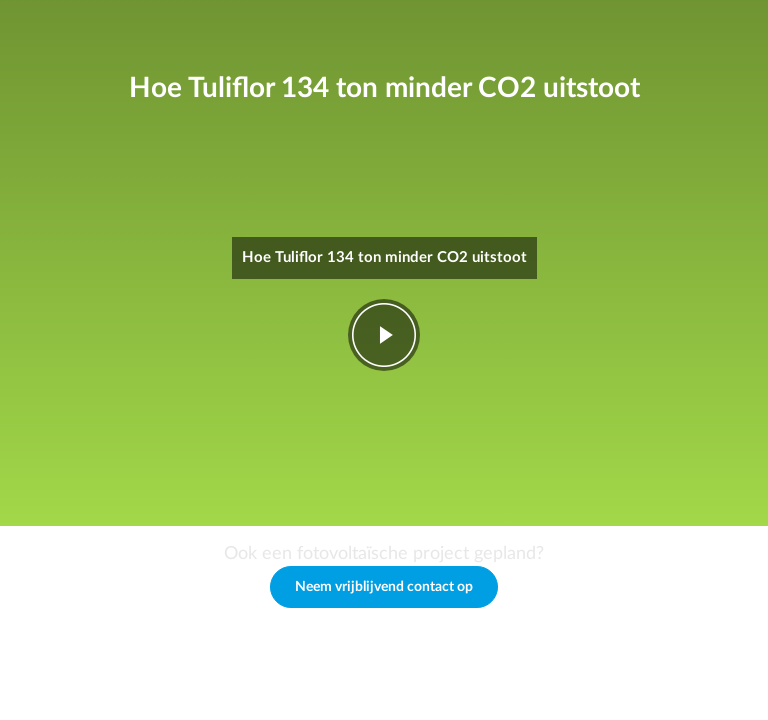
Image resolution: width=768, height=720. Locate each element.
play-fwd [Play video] (384, 335)
